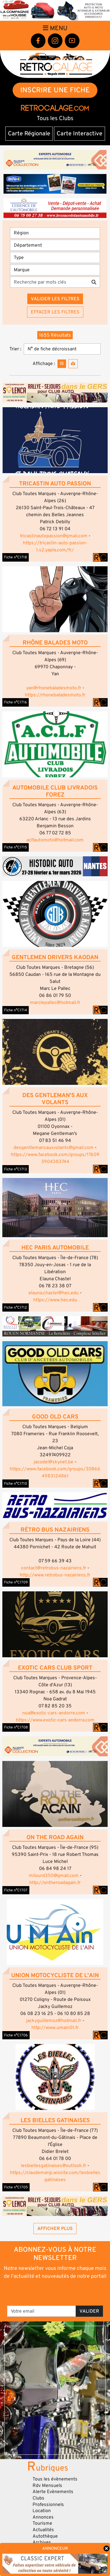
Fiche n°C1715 (15, 847)
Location (42, 2510)
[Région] (55, 232)
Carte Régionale (29, 133)
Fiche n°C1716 (15, 702)
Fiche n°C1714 (15, 1010)
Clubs (38, 2498)
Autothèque (45, 2536)
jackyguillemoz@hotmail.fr (53, 2020)
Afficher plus (55, 2228)
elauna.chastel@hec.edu (53, 1293)
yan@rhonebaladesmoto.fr (53, 688)
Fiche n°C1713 (15, 1169)
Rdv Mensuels (47, 2485)
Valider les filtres (55, 299)
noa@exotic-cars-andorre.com (53, 1713)
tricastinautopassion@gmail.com (53, 536)
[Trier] (62, 348)
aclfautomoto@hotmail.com (55, 840)
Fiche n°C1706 (16, 2035)
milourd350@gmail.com (54, 1875)
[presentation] (55, 2292)
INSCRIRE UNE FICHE (55, 90)
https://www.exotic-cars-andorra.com (55, 1720)
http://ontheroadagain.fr (55, 1882)
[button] (55, 440)
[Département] (55, 245)
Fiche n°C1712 (15, 1307)
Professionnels (48, 2504)
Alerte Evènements (53, 2491)
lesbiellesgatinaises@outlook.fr (53, 2165)
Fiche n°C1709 (16, 1582)
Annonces (43, 2517)
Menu (55, 28)
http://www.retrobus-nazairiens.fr (55, 1575)
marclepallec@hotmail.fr (55, 1002)
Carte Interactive (79, 133)
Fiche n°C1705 (16, 2187)
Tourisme (42, 2523)
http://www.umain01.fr (55, 2027)
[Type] (55, 257)
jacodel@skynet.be (53, 1462)
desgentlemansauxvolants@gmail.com (53, 1147)
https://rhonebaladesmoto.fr (55, 695)
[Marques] (55, 269)
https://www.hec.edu (55, 1300)
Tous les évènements (55, 2479)
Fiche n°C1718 (15, 557)
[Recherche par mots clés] (49, 282)
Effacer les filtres (55, 312)
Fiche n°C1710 (15, 1483)
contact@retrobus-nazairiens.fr (53, 1568)
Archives (42, 2542)
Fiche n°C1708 (16, 1727)
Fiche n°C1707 (16, 1890)
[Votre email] (41, 2311)
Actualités (43, 2529)
